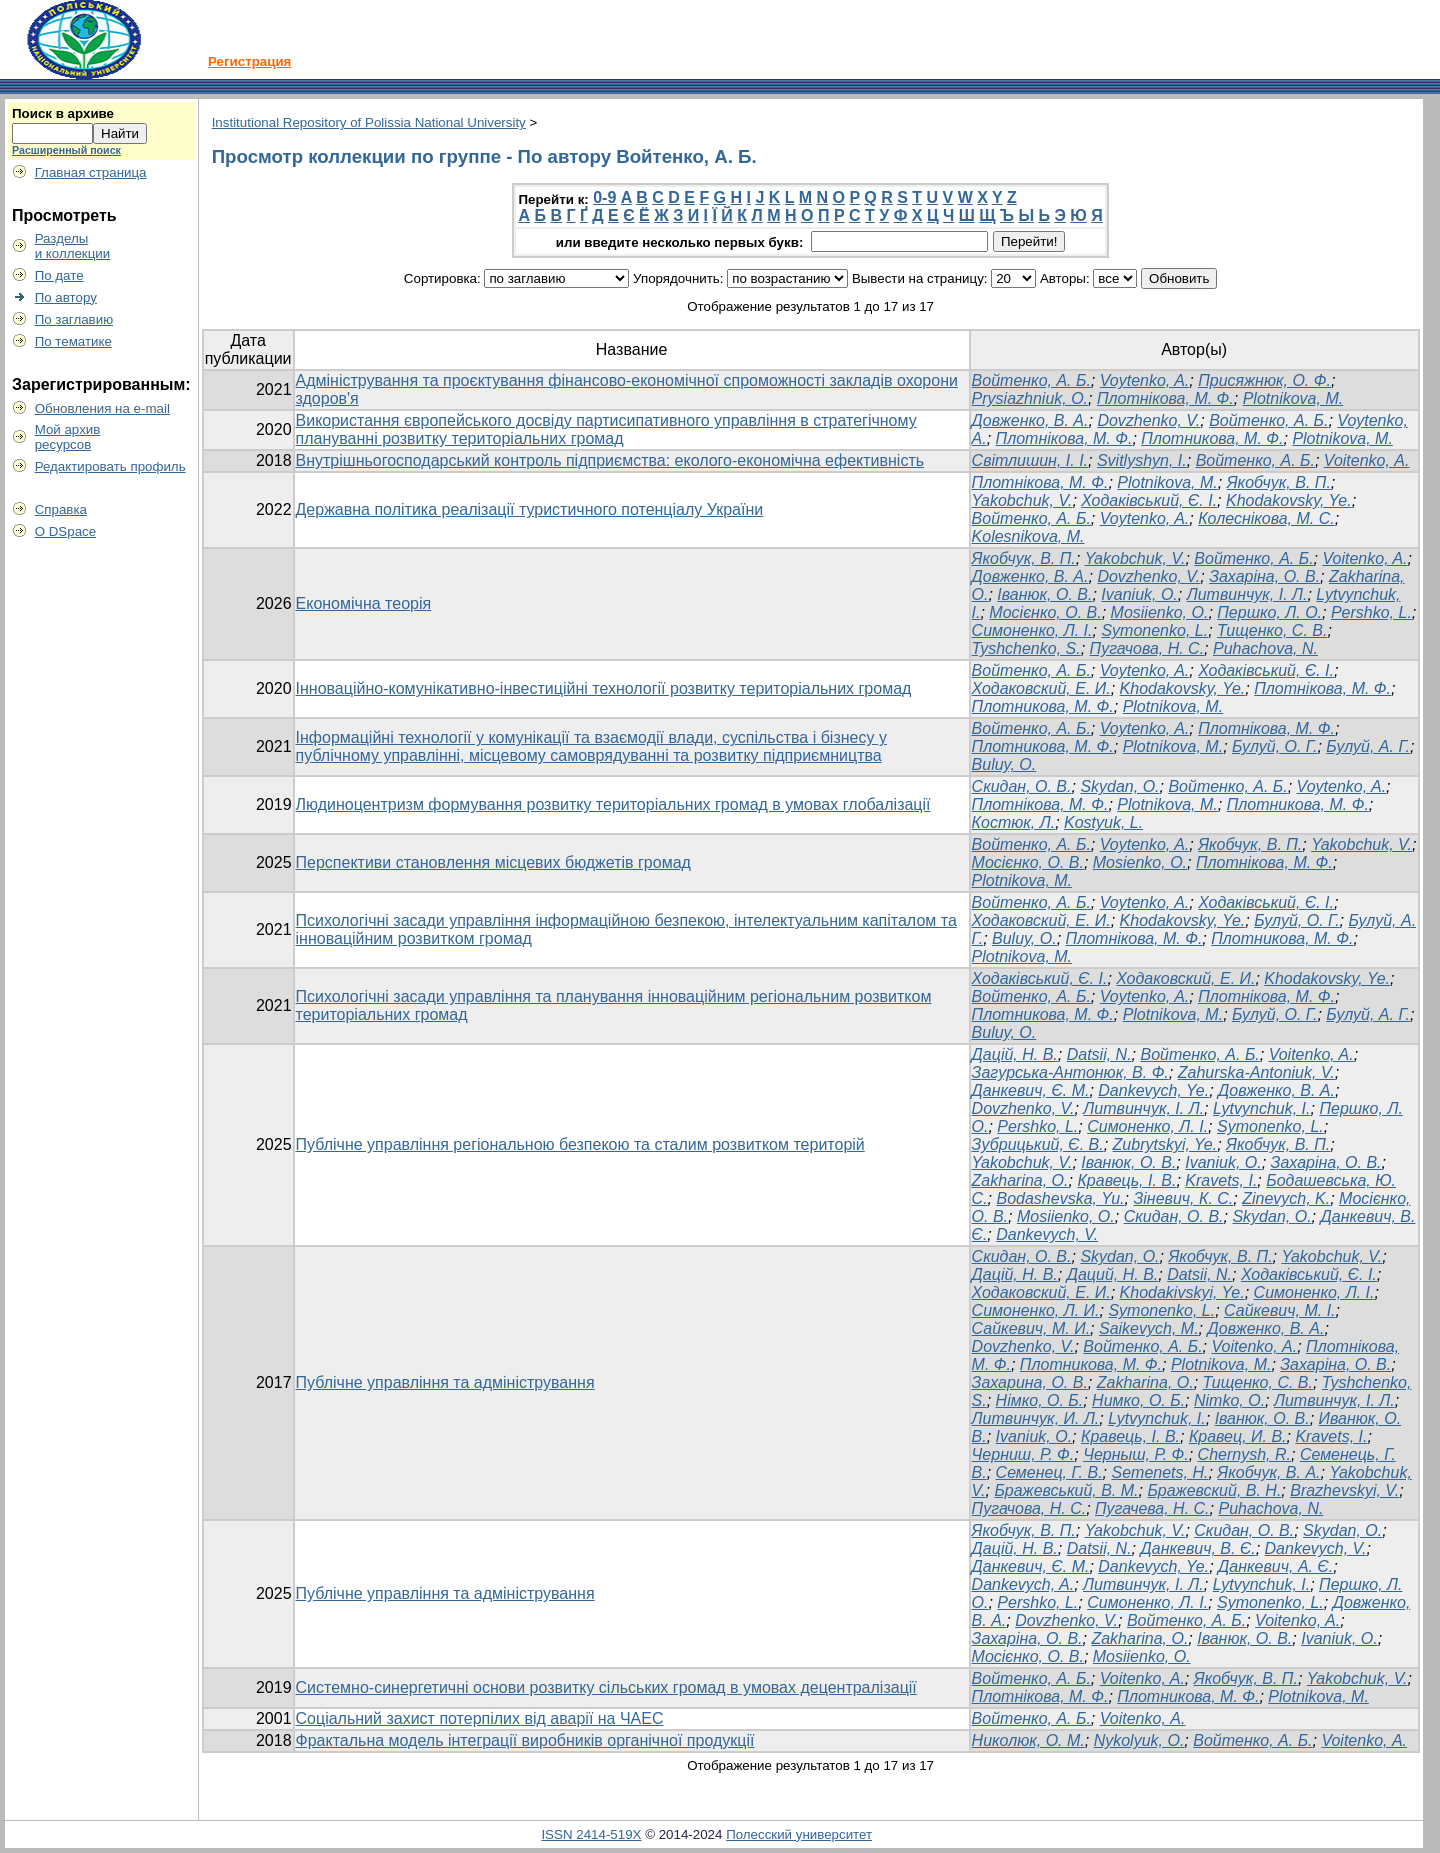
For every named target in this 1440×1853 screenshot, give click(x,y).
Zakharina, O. (1020, 1180)
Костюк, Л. (1014, 822)
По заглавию (74, 319)
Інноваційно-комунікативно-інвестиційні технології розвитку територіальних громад (604, 688)
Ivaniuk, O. (1139, 594)
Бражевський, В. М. (1066, 1490)
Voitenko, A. (1364, 558)
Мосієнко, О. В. (1045, 612)
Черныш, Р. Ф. (1136, 1454)
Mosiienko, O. (1160, 612)
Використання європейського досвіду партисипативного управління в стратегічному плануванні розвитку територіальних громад (606, 429)
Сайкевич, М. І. (1280, 1310)
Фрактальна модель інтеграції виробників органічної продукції (525, 1740)
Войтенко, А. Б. (1031, 380)
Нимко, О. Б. (1138, 1400)
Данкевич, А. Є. (1275, 1566)
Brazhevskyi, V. (1344, 1490)
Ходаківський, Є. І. (1149, 500)
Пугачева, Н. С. (1152, 1508)
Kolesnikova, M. (1028, 536)
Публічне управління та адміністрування (445, 1382)
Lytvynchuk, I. (1262, 1108)
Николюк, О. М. (1028, 1740)
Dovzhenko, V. (1148, 420)
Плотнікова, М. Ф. (1165, 398)
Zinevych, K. (1286, 1198)
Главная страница (91, 172)
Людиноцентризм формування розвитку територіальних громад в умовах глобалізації (613, 804)
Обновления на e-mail (102, 408)
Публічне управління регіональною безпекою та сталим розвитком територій (580, 1144)
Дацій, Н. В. (1015, 1054)
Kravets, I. (1221, 1180)
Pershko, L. (1371, 612)
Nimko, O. (1229, 1400)
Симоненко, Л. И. (1036, 1310)
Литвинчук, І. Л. (1247, 594)
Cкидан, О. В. (1022, 786)
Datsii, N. (1099, 1054)
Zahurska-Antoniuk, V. (1256, 1072)
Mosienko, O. (1140, 862)
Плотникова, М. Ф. (1212, 438)
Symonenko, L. (1154, 630)
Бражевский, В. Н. (1214, 1490)
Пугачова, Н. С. (1147, 648)
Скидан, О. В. (1174, 1216)
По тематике (73, 341)
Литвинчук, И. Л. (1036, 1418)
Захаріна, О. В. (1264, 576)
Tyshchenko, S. (1026, 648)
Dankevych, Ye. (1153, 1090)
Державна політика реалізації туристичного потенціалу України (530, 509)
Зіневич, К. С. (1183, 1198)
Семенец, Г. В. (1049, 1472)
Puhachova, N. (1265, 648)
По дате (59, 275)
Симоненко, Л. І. (1032, 630)
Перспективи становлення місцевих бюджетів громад (493, 862)
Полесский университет (799, 1834)
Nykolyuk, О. (1139, 1740)
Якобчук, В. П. (1279, 482)
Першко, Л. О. (1269, 612)
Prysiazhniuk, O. (1030, 398)
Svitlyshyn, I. (1142, 460)
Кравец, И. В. (1238, 1436)
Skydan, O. (1119, 786)
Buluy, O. (1004, 764)
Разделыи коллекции (73, 246)
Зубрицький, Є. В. (1038, 1144)
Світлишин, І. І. (1030, 460)
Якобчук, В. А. (1268, 1472)
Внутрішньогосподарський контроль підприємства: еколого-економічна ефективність (610, 460)
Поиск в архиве (63, 113)
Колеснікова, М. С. (1266, 518)
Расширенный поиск (66, 150)
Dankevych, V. (1047, 1234)
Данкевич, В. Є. (1197, 1548)
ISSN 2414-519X (591, 1834)
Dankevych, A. (1023, 1584)
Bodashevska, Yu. (1060, 1198)
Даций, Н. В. (1113, 1274)
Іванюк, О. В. (1044, 594)
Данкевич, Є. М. (1031, 1090)
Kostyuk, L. (1103, 822)
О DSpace (66, 531)
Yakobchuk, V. (1022, 500)
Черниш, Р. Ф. (1023, 1454)
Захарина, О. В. (1030, 1382)
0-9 (604, 197)
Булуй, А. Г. (1368, 746)
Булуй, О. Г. (1274, 746)
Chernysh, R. (1244, 1454)
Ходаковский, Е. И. (1041, 688)
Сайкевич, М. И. (1031, 1328)
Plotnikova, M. (1293, 398)
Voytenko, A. (1145, 380)
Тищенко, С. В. (1272, 630)
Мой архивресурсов (68, 437)
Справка (61, 509)
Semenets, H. (1159, 1472)
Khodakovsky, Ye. (1289, 500)
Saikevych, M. (1149, 1328)
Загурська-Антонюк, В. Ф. (1070, 1072)
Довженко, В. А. (1030, 420)
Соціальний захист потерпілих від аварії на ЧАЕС (480, 1718)
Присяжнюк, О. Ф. (1264, 380)
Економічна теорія (364, 603)
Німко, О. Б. (1040, 1400)
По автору (66, 297)
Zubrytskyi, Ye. (1165, 1144)
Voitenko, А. (1367, 460)
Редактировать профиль (110, 466)
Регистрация (249, 61)
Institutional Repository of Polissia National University (369, 122)
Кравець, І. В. (1126, 1180)
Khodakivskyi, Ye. (1182, 1292)
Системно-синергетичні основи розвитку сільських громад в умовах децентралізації (606, 1687)
